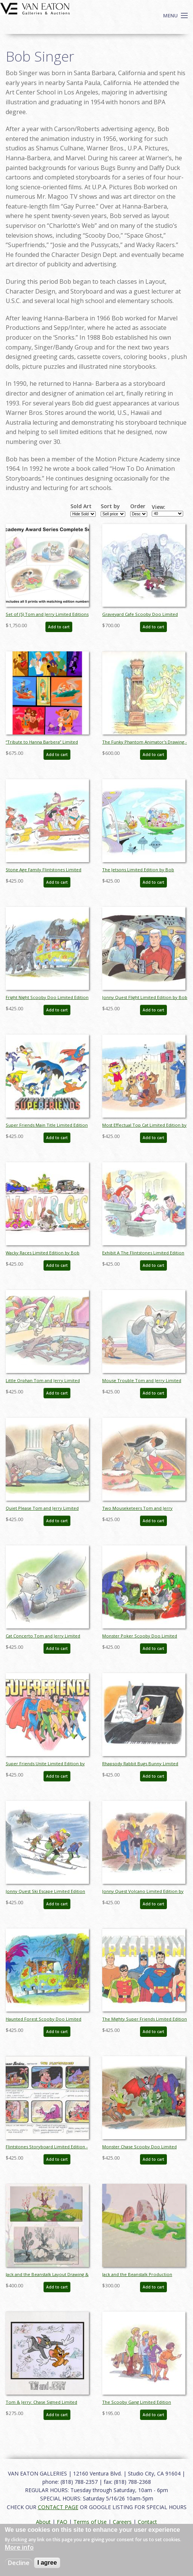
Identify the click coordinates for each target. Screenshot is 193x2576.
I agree (47, 2562)
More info (19, 2547)
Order (137, 506)
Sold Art (81, 506)
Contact (147, 2521)
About (43, 2521)
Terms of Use (90, 2521)
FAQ (62, 2521)
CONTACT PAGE (58, 2507)
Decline (19, 2563)
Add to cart (59, 626)
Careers (122, 2521)
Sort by (110, 506)
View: (158, 507)
